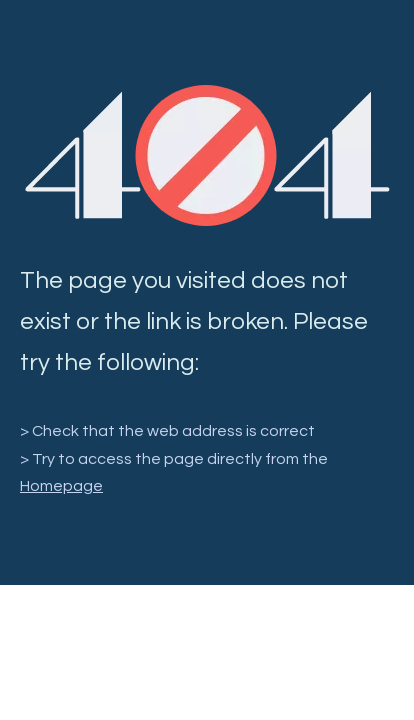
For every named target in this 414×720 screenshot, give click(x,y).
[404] (207, 155)
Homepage (61, 486)
